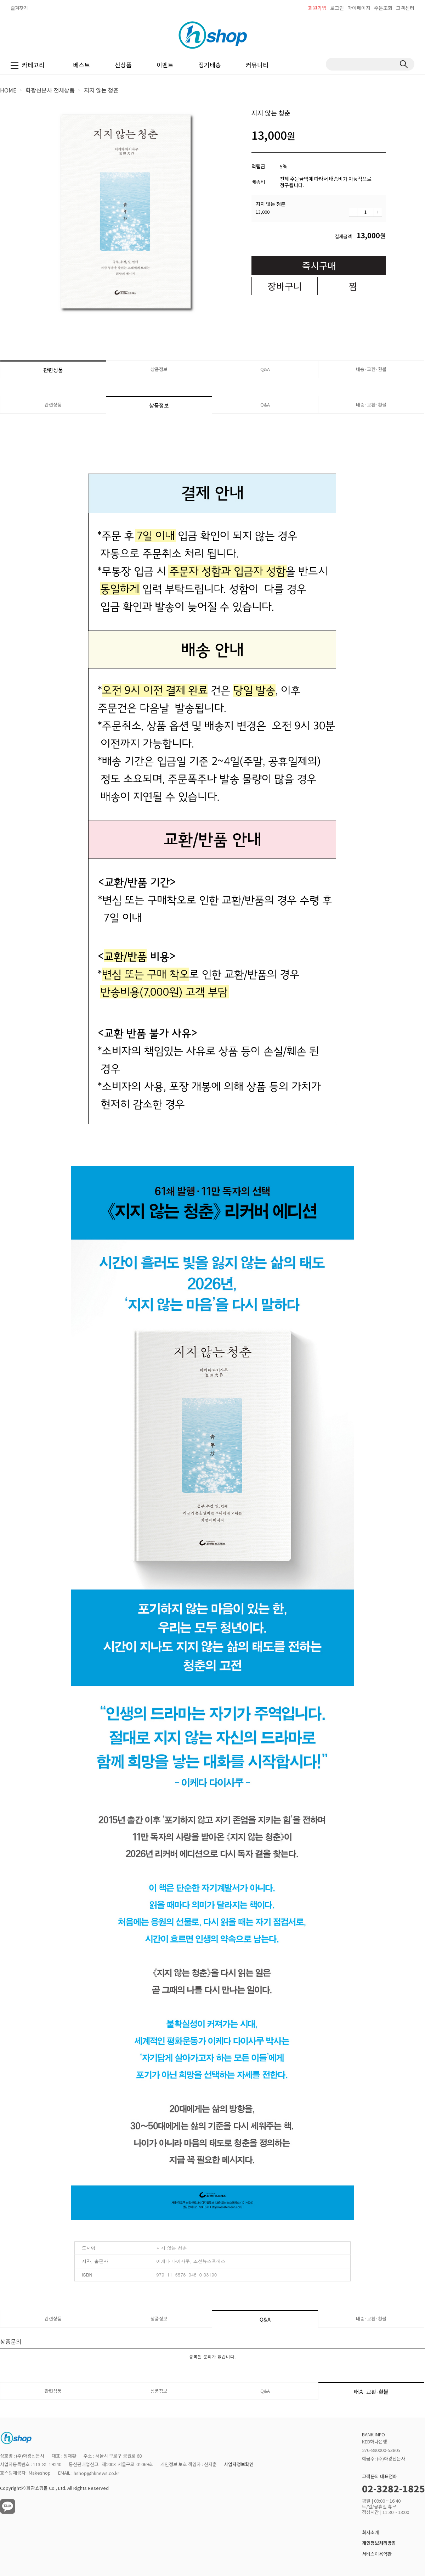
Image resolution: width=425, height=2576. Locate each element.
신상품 (123, 64)
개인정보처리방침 (379, 2543)
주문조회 (383, 7)
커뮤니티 (257, 64)
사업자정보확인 (239, 2465)
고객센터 (405, 7)
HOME (8, 90)
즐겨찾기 (19, 7)
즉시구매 (319, 265)
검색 (404, 64)
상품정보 (159, 369)
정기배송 (209, 64)
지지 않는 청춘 (101, 90)
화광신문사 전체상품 (50, 90)
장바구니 (285, 285)
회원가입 (317, 7)
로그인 (337, 7)
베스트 (81, 64)
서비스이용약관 (377, 2553)
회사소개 (370, 2532)
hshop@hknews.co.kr (96, 2473)
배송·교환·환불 (371, 369)
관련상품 (53, 370)
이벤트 (165, 64)
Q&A (265, 369)
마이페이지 (358, 7)
